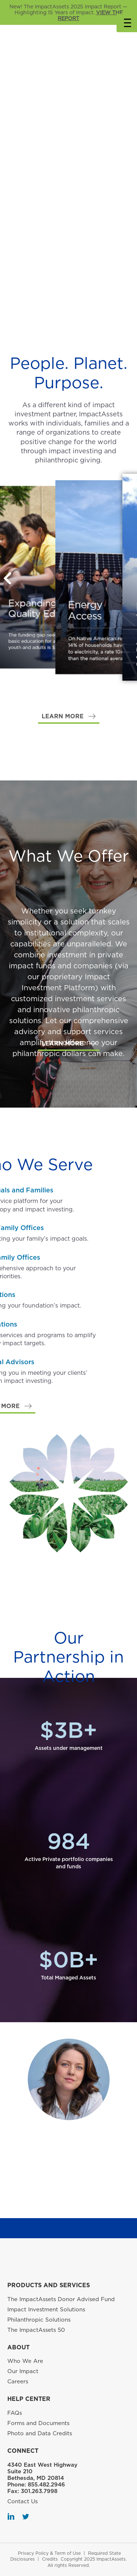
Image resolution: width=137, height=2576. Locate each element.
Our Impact (22, 2371)
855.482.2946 (46, 2484)
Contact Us (22, 2501)
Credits (50, 2559)
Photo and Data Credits (39, 2433)
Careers (17, 2381)
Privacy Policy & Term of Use (49, 2553)
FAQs (14, 2413)
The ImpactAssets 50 (36, 2330)
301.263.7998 (39, 2491)
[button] (68, 716)
